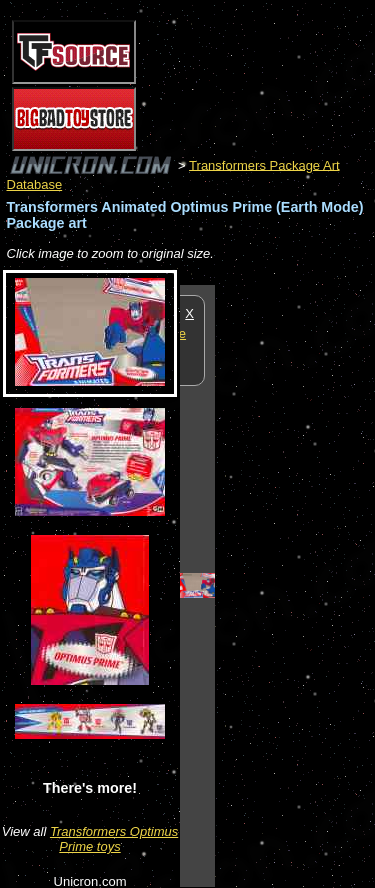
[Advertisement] (295, 585)
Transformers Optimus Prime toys (114, 839)
